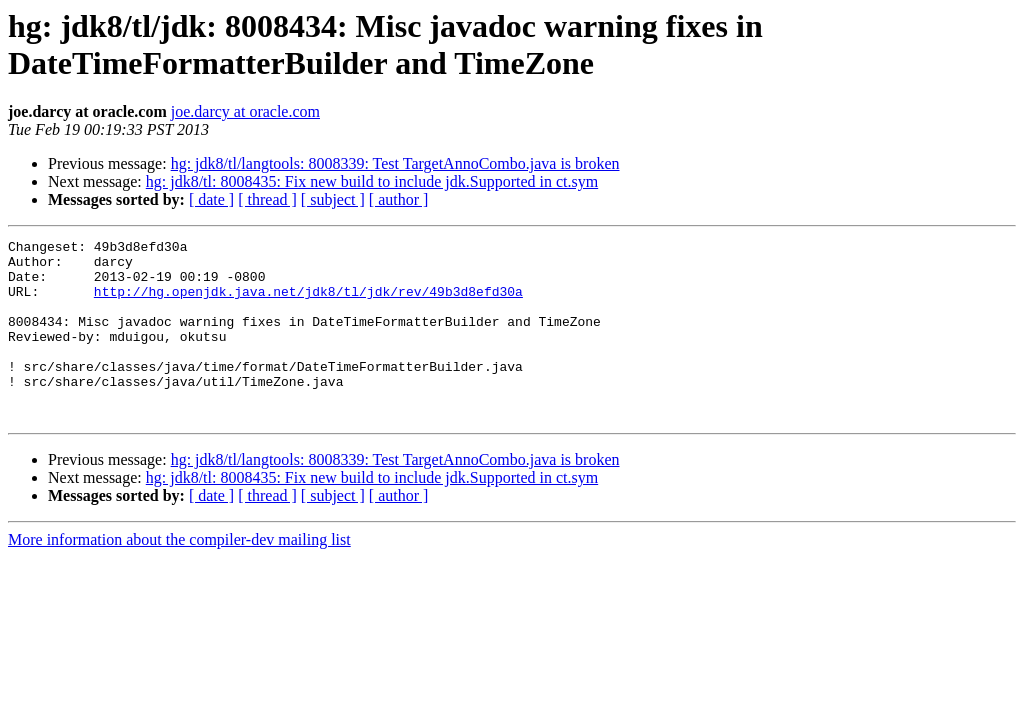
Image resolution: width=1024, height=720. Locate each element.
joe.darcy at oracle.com (245, 111)
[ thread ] (267, 199)
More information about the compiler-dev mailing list (179, 575)
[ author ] (399, 199)
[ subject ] (333, 199)
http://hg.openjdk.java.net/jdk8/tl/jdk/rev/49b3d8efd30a (308, 303)
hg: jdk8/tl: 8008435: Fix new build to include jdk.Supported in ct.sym (372, 181)
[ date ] (211, 199)
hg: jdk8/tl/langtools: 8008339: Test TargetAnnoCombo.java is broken (395, 163)
